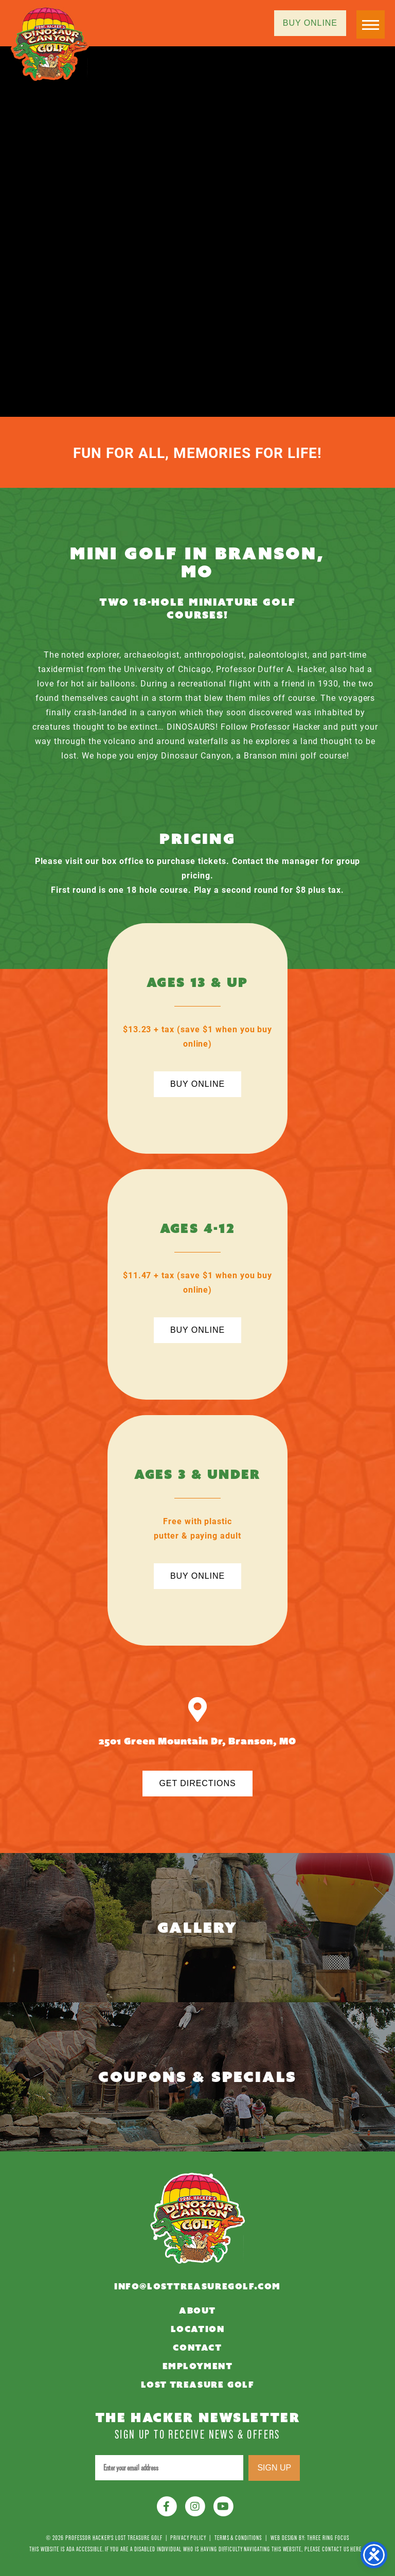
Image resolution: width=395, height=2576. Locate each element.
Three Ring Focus (328, 2537)
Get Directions (197, 1783)
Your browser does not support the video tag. (197, 231)
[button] (370, 24)
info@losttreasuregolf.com (197, 2286)
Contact (197, 2347)
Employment (198, 2366)
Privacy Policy (187, 2537)
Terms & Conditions (238, 2537)
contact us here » (344, 2549)
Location (198, 2329)
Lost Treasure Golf (198, 2384)
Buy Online (310, 23)
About (197, 2310)
